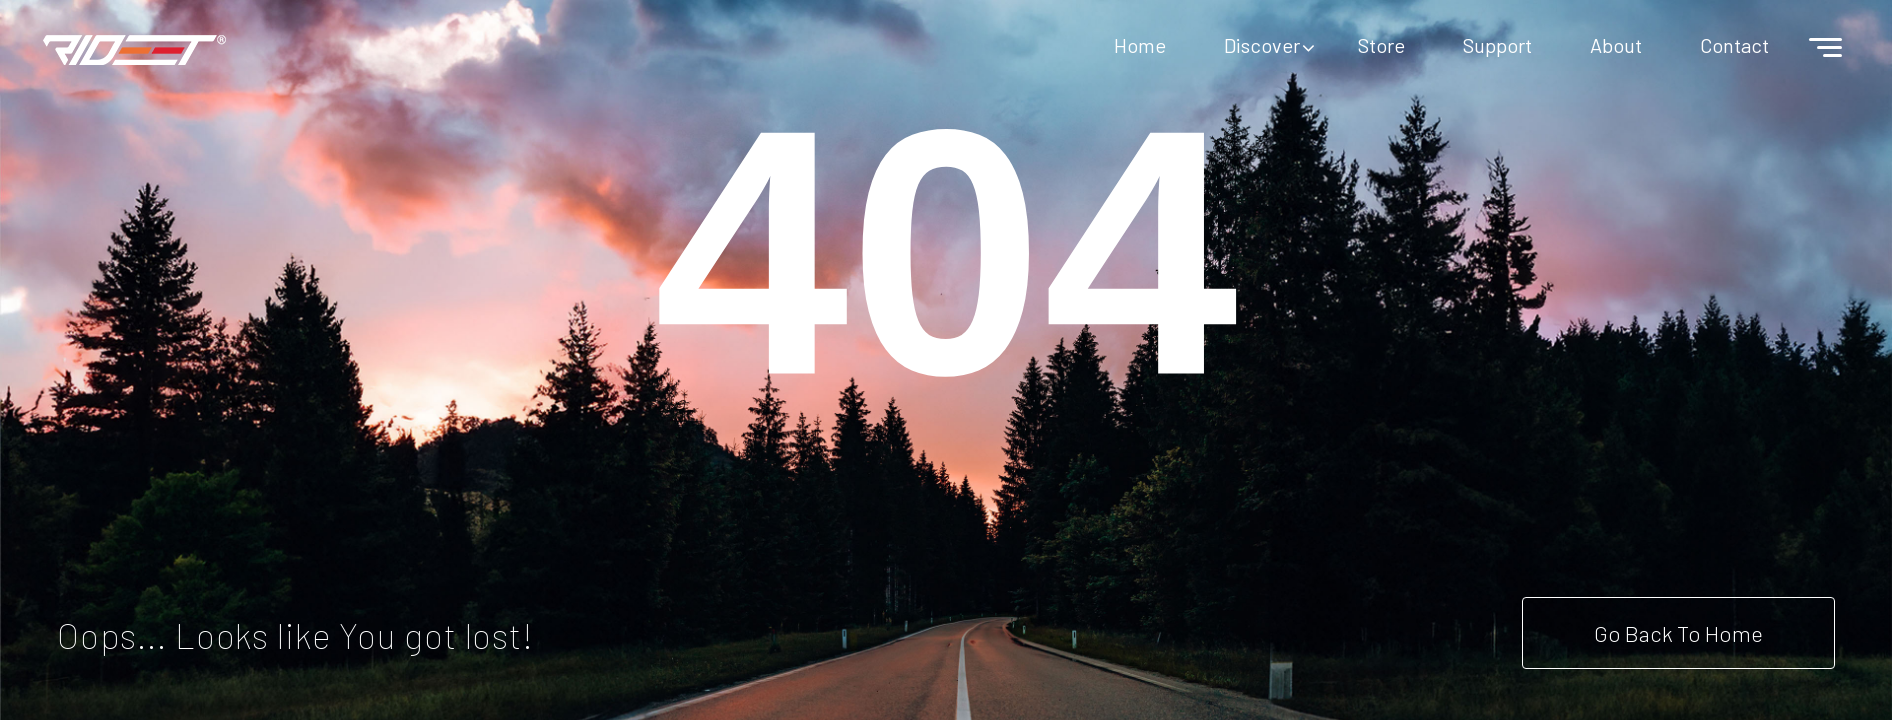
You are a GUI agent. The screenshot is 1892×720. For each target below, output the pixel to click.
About (1616, 45)
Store (1381, 45)
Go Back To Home (1678, 633)
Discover (1262, 45)
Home (1140, 45)
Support (1497, 45)
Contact (1734, 45)
